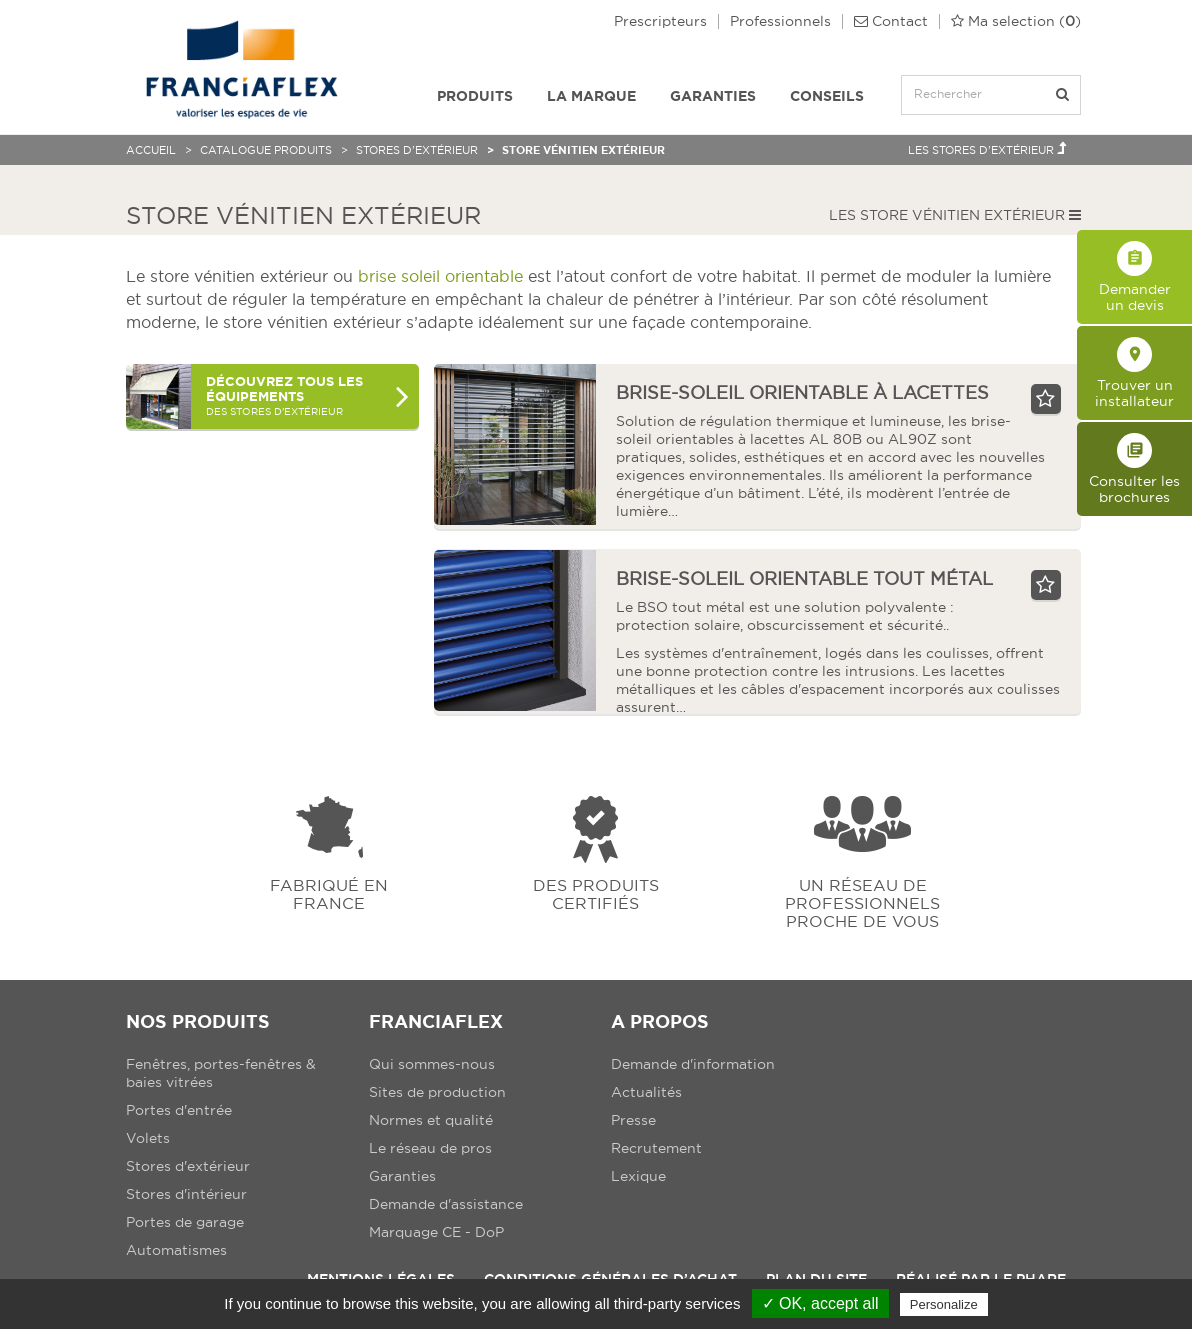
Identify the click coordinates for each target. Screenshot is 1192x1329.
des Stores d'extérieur (307, 395)
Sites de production (437, 1092)
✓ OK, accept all (820, 1303)
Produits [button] (475, 96)
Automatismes (176, 1250)
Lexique (638, 1176)
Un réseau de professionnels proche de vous (862, 902)
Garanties (713, 96)
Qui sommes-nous (432, 1064)
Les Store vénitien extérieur (955, 215)
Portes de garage (185, 1222)
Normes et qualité (431, 1120)
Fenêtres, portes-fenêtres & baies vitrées (221, 1073)
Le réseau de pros (430, 1148)
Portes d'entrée (179, 1110)
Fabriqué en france (329, 893)
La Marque (591, 96)
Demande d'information (693, 1064)
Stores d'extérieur (417, 150)
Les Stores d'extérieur (987, 149)
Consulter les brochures (1134, 469)
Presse (633, 1120)
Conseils (827, 96)
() (1016, 21)
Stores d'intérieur (186, 1194)
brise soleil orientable (440, 276)
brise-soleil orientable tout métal (804, 578)
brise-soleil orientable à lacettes (802, 392)
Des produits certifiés (596, 893)
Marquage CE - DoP (436, 1232)
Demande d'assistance (446, 1204)
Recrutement (656, 1148)
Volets (148, 1138)
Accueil (151, 150)
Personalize (944, 1304)
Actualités (646, 1092)
